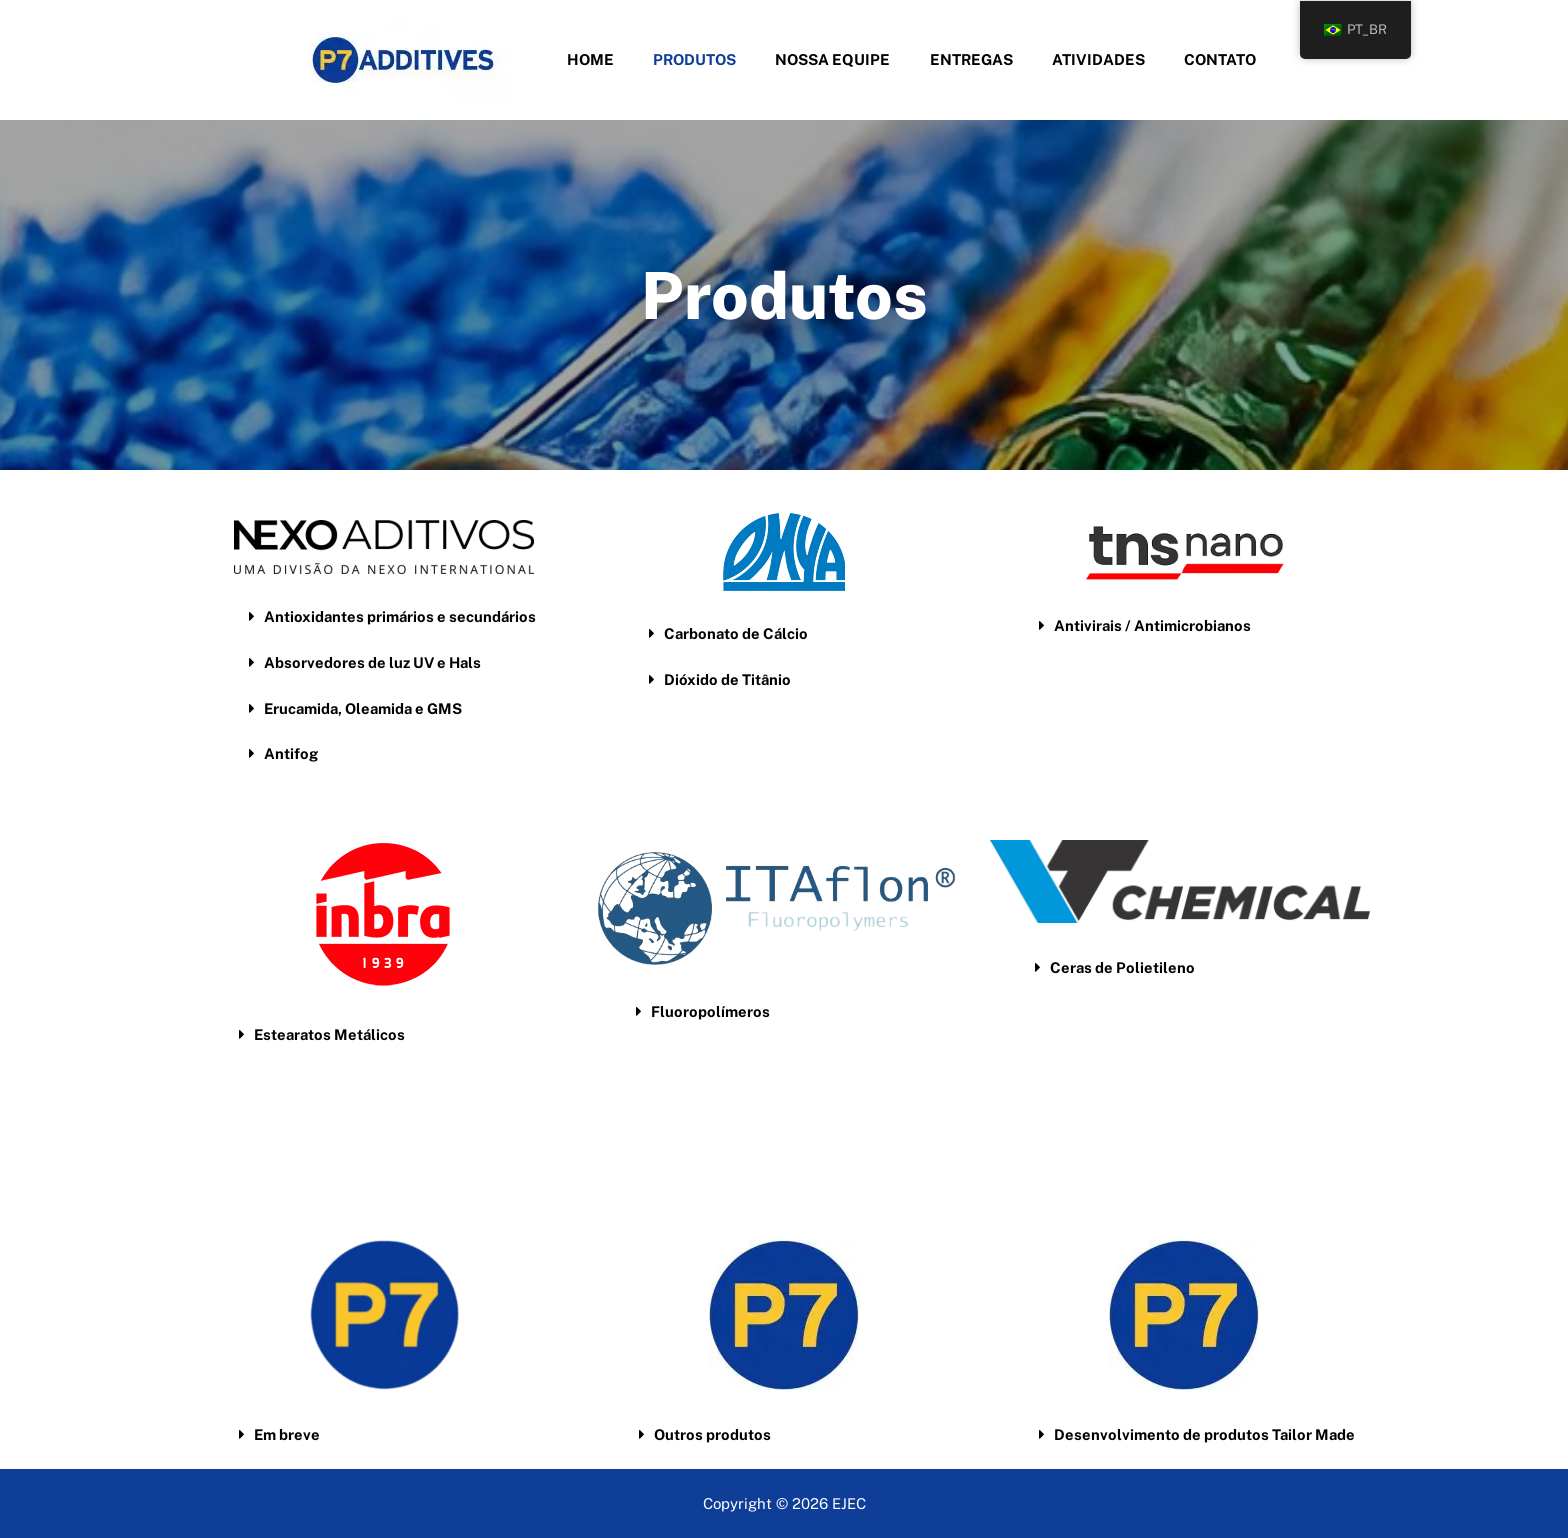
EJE (844, 1502)
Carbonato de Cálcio (737, 633)
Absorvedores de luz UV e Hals (374, 661)
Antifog (291, 751)
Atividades (1084, 59)
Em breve (287, 1434)
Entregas (966, 59)
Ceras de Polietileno (1123, 967)
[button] (404, 616)
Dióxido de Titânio (728, 678)
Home (613, 59)
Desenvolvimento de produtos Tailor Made (1205, 1434)
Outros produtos (712, 1434)
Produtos (708, 59)
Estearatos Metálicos (331, 1034)
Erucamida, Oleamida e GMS (365, 706)
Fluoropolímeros (710, 1011)
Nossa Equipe (837, 59)
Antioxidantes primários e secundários (401, 616)
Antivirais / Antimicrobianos (1153, 625)
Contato (1197, 59)
